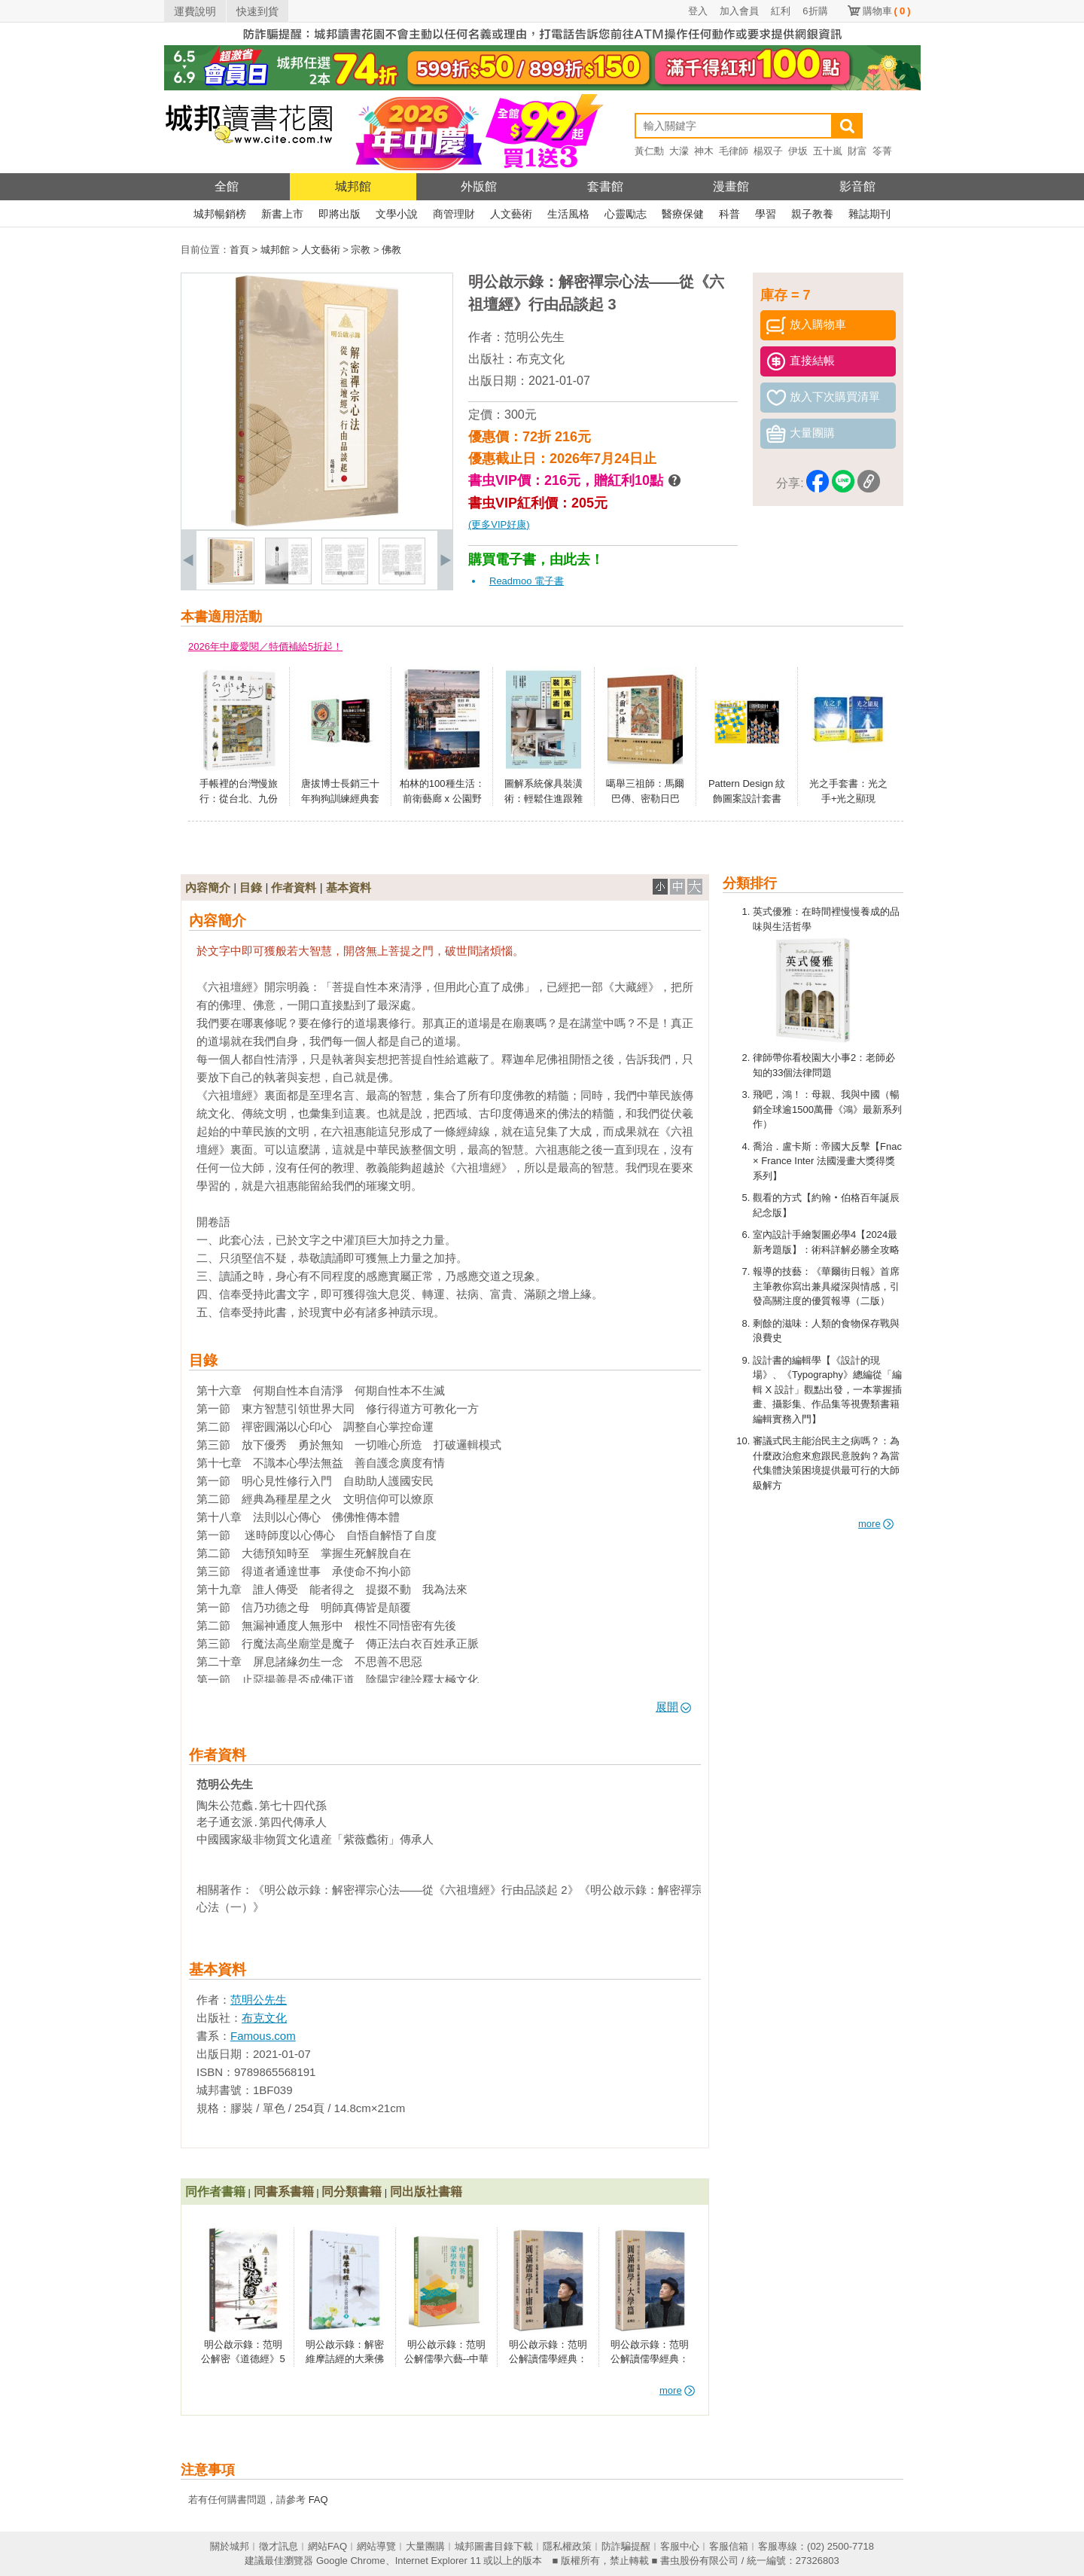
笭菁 (882, 151)
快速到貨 (257, 11)
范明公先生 (534, 337)
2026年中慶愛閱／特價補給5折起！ (265, 646)
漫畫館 (731, 186)
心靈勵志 (625, 214)
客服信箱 (728, 2546)
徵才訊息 (278, 2546)
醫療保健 (683, 214)
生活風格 (568, 214)
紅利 (780, 11)
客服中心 (679, 2546)
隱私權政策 (567, 2546)
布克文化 (540, 358)
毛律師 (733, 151)
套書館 (605, 186)
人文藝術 (511, 214)
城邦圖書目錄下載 (494, 2546)
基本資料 (348, 887)
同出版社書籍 (426, 2191)
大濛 (679, 151)
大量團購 (425, 2546)
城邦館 (353, 186)
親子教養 (812, 214)
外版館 (479, 186)
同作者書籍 (215, 2191)
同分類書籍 (351, 2191)
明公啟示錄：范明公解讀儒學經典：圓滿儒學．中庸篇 (548, 2359)
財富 (857, 151)
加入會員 (739, 11)
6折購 (814, 11)
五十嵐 (827, 151)
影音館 (857, 186)
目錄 (250, 887)
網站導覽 (376, 2546)
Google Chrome (350, 2560)
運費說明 (195, 11)
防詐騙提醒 (625, 2546)
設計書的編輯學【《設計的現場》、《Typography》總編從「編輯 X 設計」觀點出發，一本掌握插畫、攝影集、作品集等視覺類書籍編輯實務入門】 (827, 1390)
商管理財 (454, 214)
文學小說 (397, 214)
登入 (698, 11)
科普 (729, 214)
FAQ (318, 2499)
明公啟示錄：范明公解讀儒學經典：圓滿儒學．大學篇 (650, 2359)
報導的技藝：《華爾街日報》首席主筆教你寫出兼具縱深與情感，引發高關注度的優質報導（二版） (826, 1286)
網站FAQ (327, 2546)
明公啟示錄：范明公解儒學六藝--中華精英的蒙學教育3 (446, 2359)
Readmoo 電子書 (526, 581)
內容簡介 (207, 887)
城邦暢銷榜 (219, 214)
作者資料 (293, 887)
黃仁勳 (649, 151)
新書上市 (282, 214)
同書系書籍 (284, 2191)
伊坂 (798, 151)
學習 (765, 214)
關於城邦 (229, 2546)
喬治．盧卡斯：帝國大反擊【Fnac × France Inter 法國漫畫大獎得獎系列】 (827, 1161)
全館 (227, 186)
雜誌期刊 (869, 214)
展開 (673, 1706)
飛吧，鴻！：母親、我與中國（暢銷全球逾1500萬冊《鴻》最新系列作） (827, 1109)
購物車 (887, 11)
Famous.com (263, 2035)
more (876, 1523)
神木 (704, 151)
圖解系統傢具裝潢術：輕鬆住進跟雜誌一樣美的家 (543, 798)
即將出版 (339, 214)
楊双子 (768, 151)
